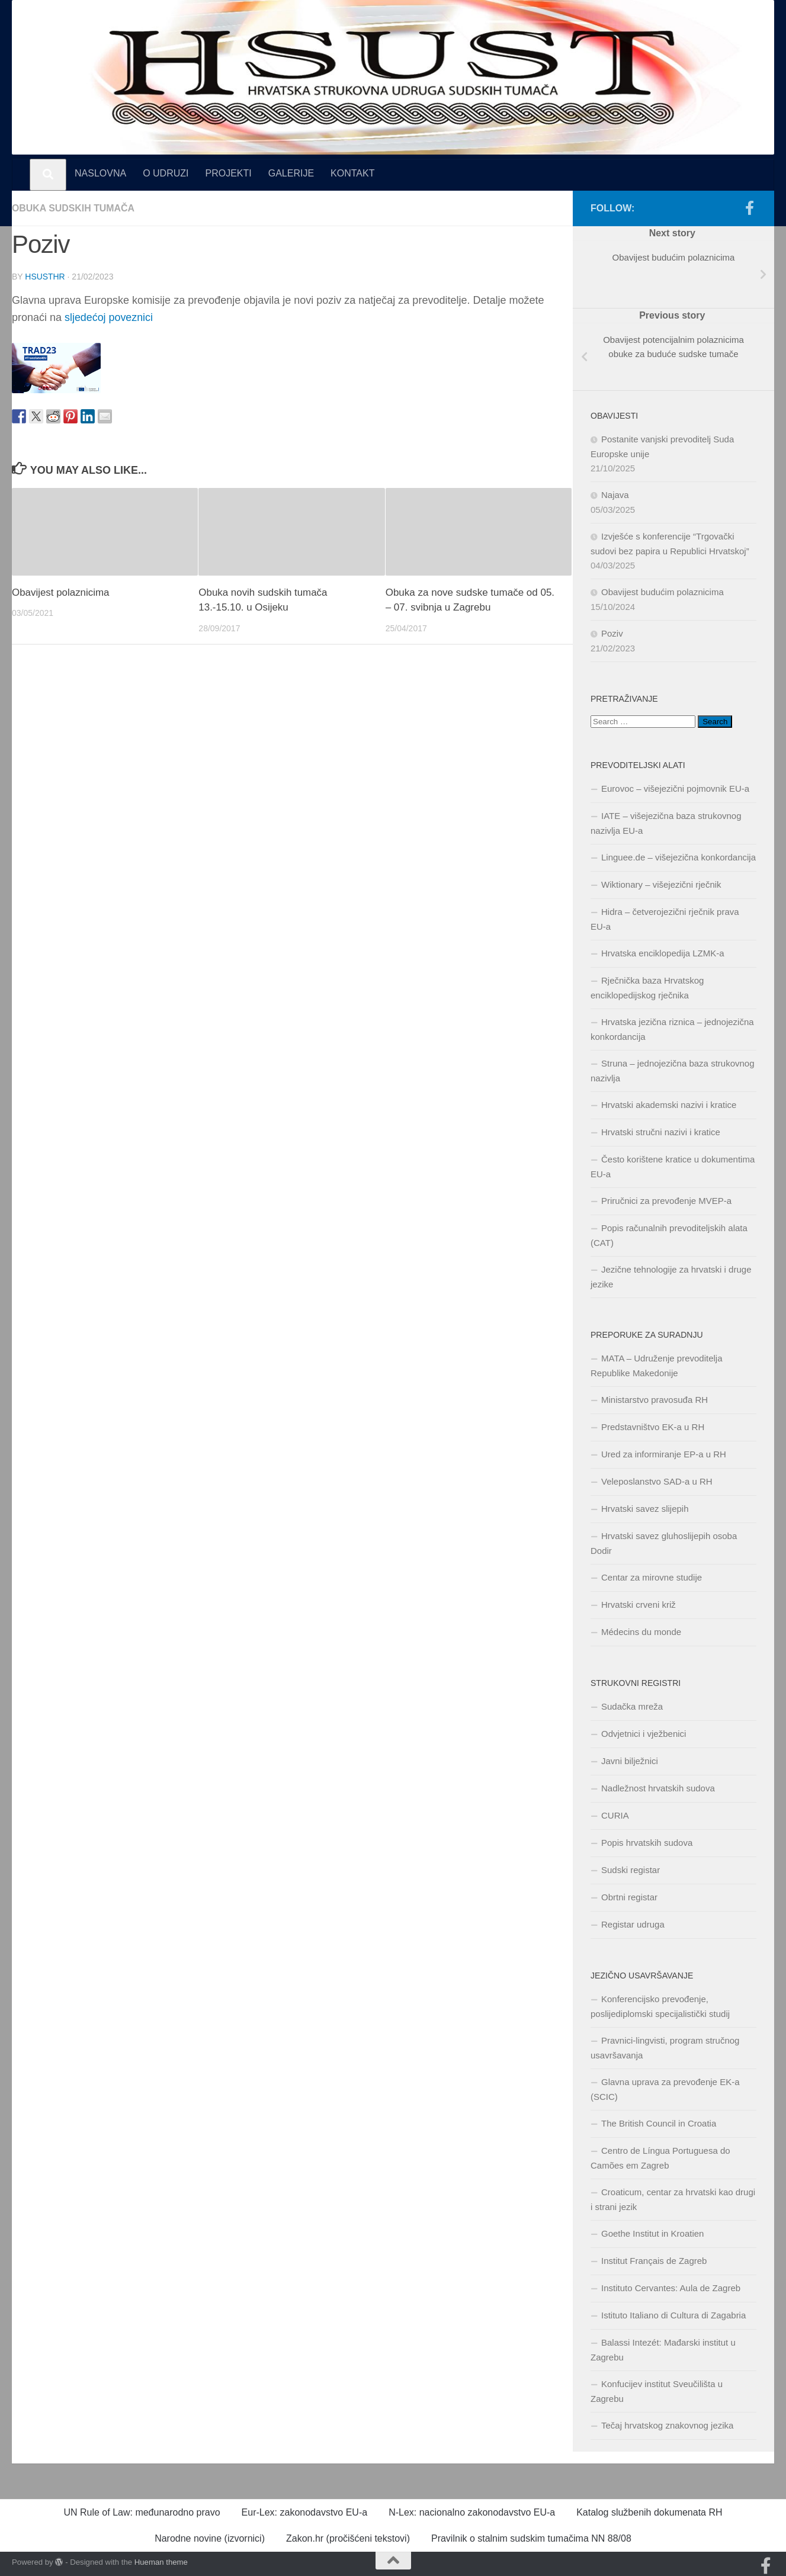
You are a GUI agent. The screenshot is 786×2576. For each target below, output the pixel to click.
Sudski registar (630, 1870)
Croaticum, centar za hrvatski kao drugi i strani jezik (673, 2199)
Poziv (612, 633)
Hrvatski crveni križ (638, 1604)
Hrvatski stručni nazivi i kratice (660, 1132)
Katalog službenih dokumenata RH (649, 2512)
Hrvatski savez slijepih (645, 1509)
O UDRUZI (165, 173)
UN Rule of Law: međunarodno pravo (141, 2512)
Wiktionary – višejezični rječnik (661, 884)
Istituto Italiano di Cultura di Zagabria (673, 2315)
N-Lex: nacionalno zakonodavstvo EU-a (472, 2512)
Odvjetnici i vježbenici (643, 1734)
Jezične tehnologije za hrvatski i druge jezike (671, 1276)
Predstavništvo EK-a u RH (652, 1427)
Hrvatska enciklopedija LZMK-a (662, 953)
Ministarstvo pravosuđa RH (654, 1400)
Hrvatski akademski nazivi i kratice (668, 1105)
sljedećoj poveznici (109, 317)
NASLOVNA (100, 173)
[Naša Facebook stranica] (730, 208)
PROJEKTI (228, 173)
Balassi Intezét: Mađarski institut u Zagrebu (663, 2349)
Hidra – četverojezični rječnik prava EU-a (665, 919)
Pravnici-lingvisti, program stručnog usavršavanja (665, 2047)
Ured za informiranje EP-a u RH (663, 1454)
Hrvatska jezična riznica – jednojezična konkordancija (672, 1029)
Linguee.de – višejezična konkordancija (678, 857)
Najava (615, 495)
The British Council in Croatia (658, 2123)
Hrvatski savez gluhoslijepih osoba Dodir (664, 1543)
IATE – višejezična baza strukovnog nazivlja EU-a (666, 823)
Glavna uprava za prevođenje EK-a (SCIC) (665, 2089)
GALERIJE (291, 173)
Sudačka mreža (632, 1706)
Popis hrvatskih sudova (646, 1843)
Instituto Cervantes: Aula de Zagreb (670, 2288)
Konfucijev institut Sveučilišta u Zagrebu (657, 2391)
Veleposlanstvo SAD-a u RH (657, 1481)
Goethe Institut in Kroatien (652, 2233)
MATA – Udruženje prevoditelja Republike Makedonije (657, 1365)
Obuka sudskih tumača (73, 208)
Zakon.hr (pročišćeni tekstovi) (348, 2538)
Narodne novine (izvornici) (210, 2538)
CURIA (615, 1815)
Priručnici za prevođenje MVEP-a (666, 1201)
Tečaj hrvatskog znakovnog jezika (667, 2425)
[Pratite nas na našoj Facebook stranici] (749, 208)
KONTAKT (352, 173)
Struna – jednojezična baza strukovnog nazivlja (673, 1070)
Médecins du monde (641, 1632)
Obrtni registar (629, 1897)
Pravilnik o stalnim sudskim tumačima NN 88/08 (531, 2538)
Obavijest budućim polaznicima (662, 592)
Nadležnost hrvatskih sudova (658, 1788)
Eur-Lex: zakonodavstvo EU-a (305, 2512)
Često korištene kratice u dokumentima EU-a (673, 1166)
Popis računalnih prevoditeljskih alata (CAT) (669, 1235)
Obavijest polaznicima (61, 592)
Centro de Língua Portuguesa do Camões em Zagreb (660, 2157)
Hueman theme (161, 2562)
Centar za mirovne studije (651, 1577)
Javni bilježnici (629, 1761)
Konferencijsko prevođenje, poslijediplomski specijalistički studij (660, 2006)
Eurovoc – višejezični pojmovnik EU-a (675, 788)
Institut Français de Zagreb (654, 2261)
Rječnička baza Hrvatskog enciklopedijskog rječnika (647, 987)
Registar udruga (633, 1924)
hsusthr (45, 276)
